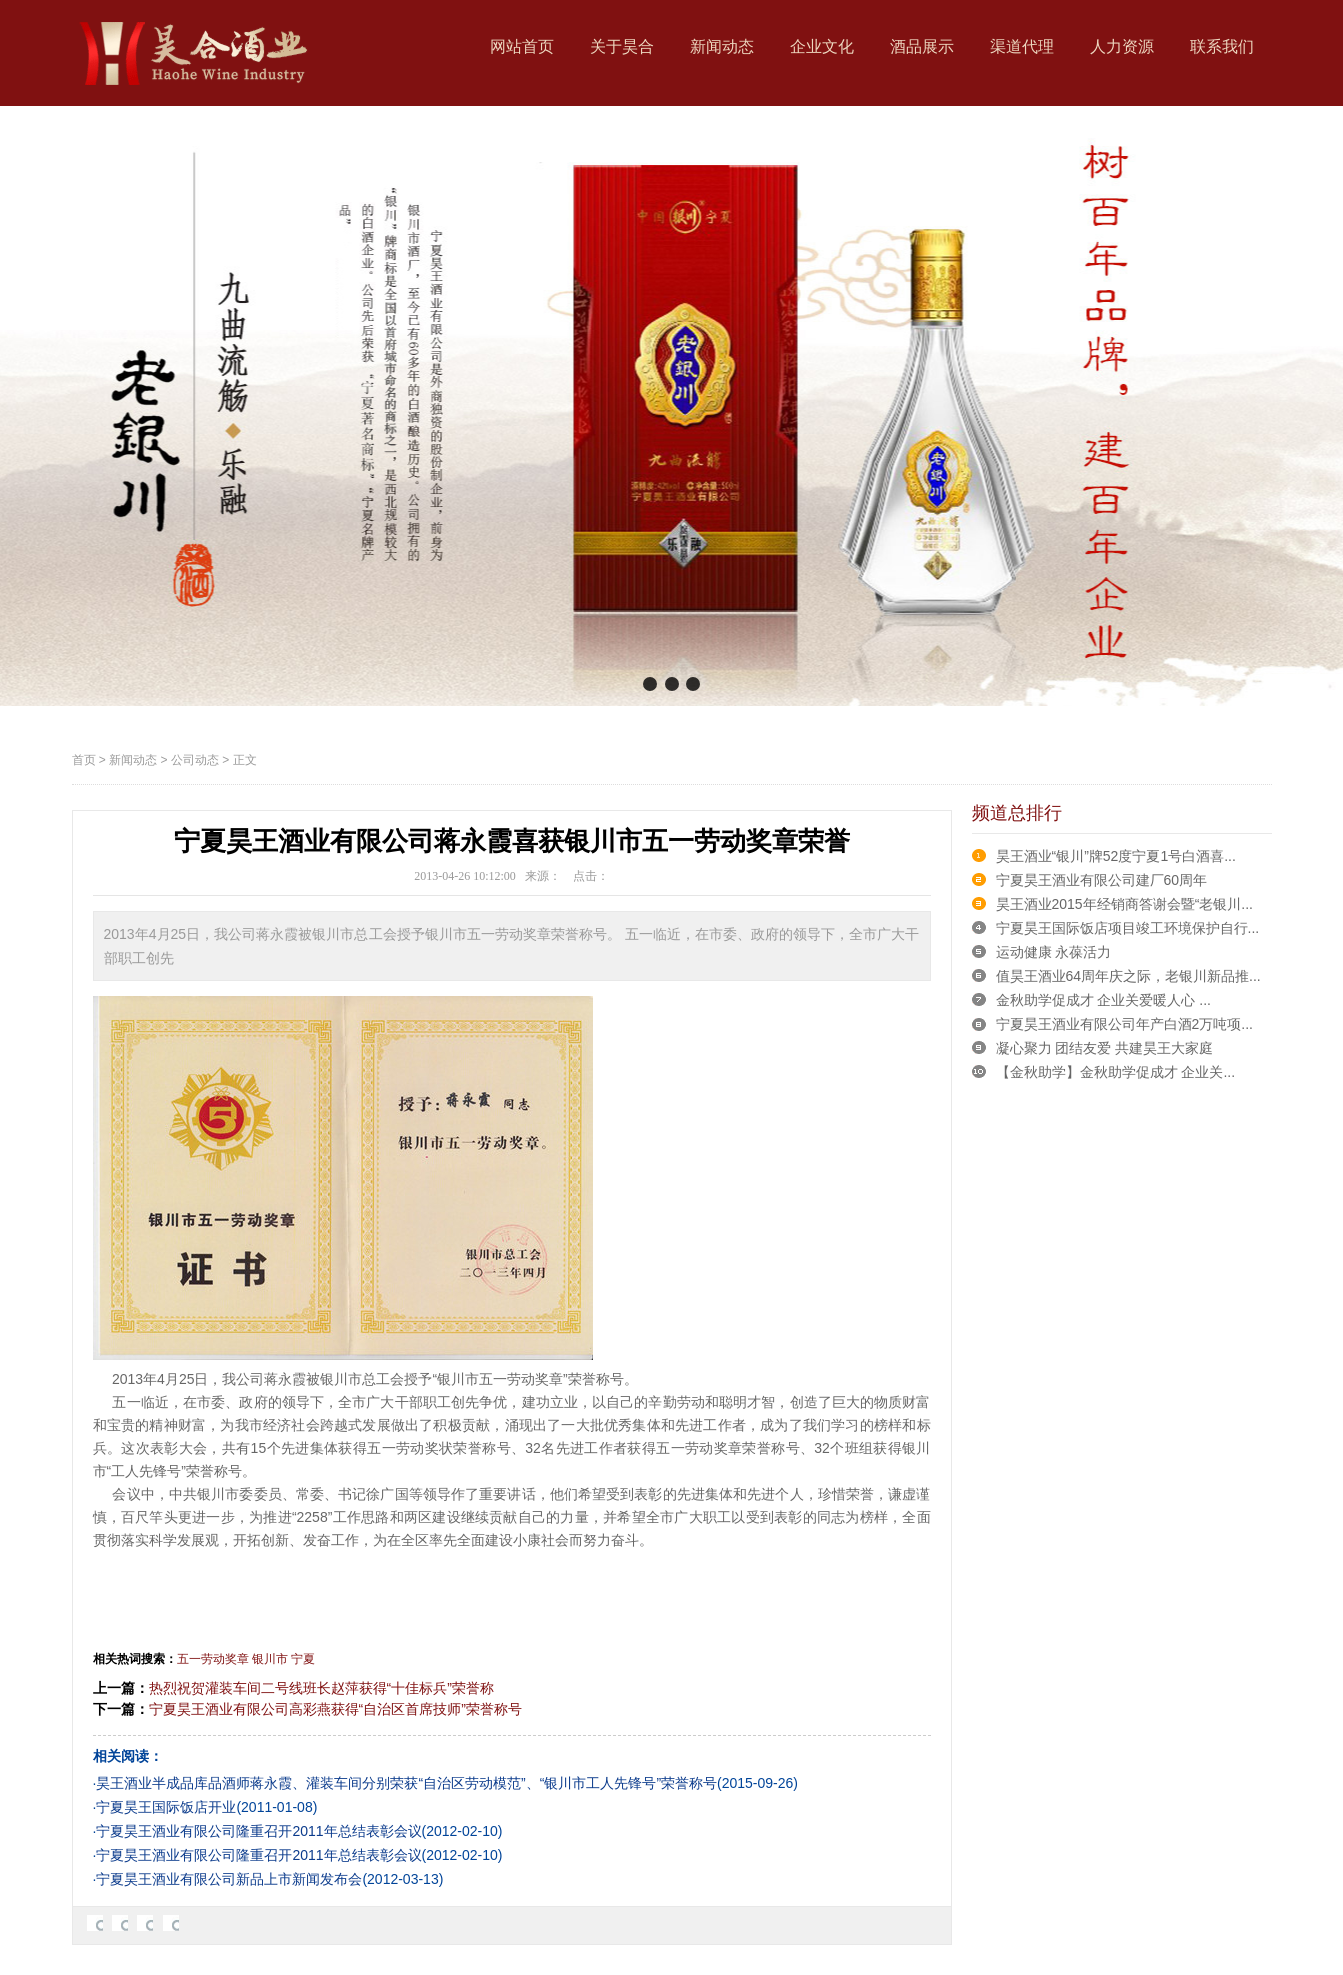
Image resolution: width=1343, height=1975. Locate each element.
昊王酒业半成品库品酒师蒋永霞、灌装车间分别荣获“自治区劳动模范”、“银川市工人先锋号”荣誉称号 (406, 1783)
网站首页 (522, 46)
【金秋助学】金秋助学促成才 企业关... (1116, 1072)
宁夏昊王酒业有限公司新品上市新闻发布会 (229, 1879)
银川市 (270, 1659)
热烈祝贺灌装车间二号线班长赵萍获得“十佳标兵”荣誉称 (321, 1688)
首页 (84, 760)
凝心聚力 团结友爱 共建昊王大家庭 (1105, 1048)
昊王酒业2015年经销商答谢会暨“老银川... (1124, 904)
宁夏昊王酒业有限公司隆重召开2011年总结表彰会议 (258, 1831)
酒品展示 (922, 46)
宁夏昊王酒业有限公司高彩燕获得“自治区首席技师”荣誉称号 (335, 1709)
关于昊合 (622, 46)
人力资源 (1122, 46)
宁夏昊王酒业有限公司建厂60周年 (1102, 880)
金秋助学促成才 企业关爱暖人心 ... (1103, 1000)
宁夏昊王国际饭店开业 (166, 1807)
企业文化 (822, 46)
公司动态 (195, 760)
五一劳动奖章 (213, 1659)
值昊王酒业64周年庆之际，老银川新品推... (1128, 976)
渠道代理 (1022, 46)
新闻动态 (722, 46)
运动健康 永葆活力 (1054, 952)
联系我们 (1222, 46)
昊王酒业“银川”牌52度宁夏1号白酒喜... (1116, 856)
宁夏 (303, 1659)
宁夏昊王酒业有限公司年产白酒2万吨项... (1124, 1024)
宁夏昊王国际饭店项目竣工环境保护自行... (1128, 928)
